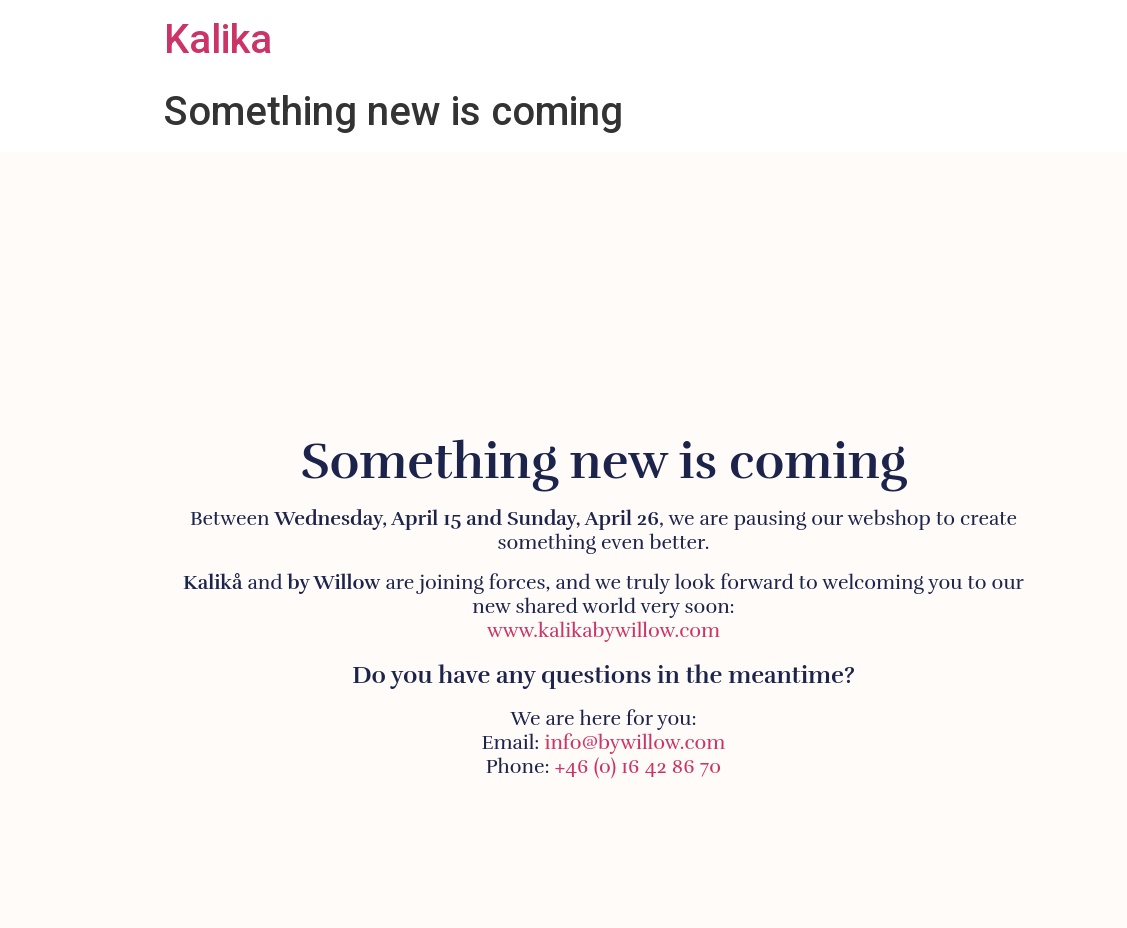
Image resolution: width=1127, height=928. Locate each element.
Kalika (218, 39)
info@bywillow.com (635, 742)
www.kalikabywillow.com (603, 630)
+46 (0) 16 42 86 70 (638, 766)
